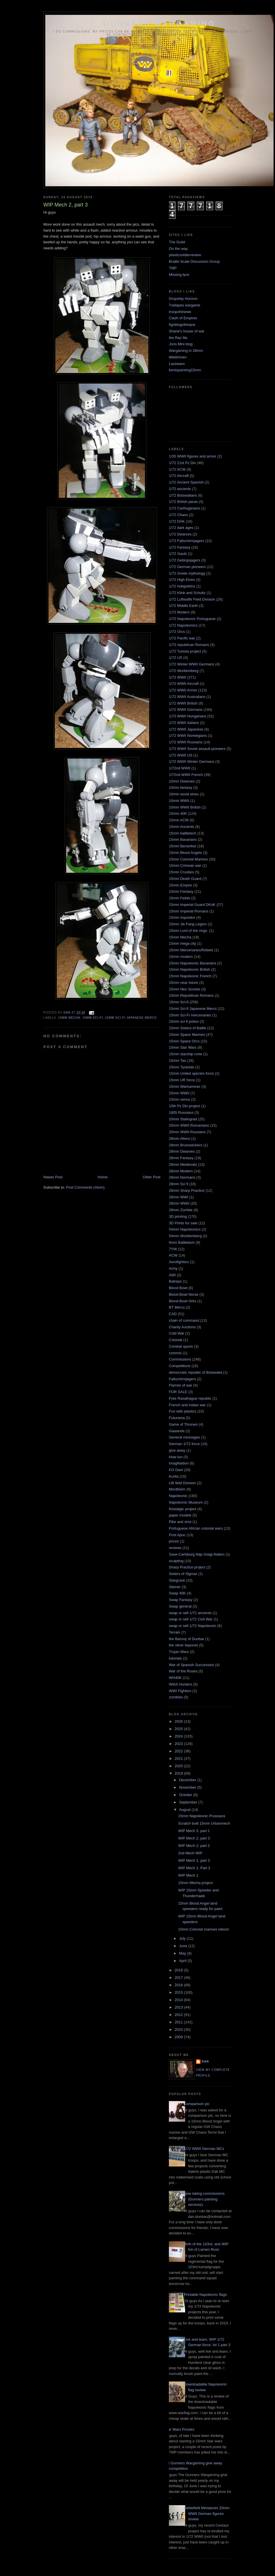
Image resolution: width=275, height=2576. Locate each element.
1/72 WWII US (180, 755)
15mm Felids (179, 898)
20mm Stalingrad (183, 1119)
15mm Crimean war (185, 865)
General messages (184, 1437)
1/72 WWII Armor (183, 690)
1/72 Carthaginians (184, 508)
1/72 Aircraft (179, 476)
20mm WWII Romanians (189, 1125)
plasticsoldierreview (185, 255)
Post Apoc (177, 1535)
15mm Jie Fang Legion (188, 924)
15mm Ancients (181, 826)
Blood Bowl (178, 1288)
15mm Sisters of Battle (187, 1028)
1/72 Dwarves (180, 534)
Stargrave (177, 1580)
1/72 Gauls (178, 553)
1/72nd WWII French (186, 775)
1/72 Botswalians (183, 495)
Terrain (174, 1632)
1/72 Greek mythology (187, 573)
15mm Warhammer (185, 1086)
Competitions (180, 1366)
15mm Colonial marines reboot (203, 1929)
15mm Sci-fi (92, 1017)
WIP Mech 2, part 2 (194, 1845)
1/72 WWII (177, 677)
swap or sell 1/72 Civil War (191, 1619)
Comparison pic (196, 2104)
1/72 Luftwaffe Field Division (192, 599)
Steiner (175, 1587)
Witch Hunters (180, 1684)
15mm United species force (191, 1073)
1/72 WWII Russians (186, 742)
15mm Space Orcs (184, 1041)
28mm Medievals (183, 1164)
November (188, 1787)
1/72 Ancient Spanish (186, 482)
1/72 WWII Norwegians (188, 735)
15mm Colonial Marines (188, 859)
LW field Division (182, 1483)
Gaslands (177, 1431)
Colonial (175, 1340)
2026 (179, 1721)
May (183, 1953)
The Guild (177, 242)
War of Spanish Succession (191, 1665)
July (183, 1938)
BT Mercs (177, 1307)
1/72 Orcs (177, 631)
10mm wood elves (184, 794)
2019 (179, 1773)
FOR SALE (178, 1392)
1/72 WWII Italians (184, 723)
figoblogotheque (182, 324)
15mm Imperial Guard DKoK (192, 904)
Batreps (175, 1281)
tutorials (175, 1658)
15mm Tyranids (181, 1067)
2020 (179, 1766)
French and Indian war (187, 1405)
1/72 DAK (177, 521)
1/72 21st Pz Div (182, 463)
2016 (179, 1985)
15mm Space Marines (187, 1034)
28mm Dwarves (182, 1151)
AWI (172, 1275)
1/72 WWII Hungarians (187, 716)
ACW (173, 1255)
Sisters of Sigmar (183, 1574)
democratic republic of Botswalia (195, 1372)
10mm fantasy (180, 787)
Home (103, 1177)
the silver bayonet (183, 1645)
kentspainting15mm (185, 370)
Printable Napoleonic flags (205, 2294)
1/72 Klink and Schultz (187, 593)
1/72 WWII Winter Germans (191, 761)
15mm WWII (179, 1093)
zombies (176, 1697)
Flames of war (180, 1385)
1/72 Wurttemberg (184, 671)
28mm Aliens (179, 1138)
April (183, 1961)
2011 (179, 2022)
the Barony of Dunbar (186, 1639)
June (183, 1946)
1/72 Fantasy (179, 547)
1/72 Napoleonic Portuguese (192, 619)
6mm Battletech (182, 1242)
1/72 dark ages (181, 527)
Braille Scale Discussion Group (194, 261)
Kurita (174, 1476)
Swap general (180, 1606)
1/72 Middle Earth (183, 605)
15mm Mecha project (195, 1883)
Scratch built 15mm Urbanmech (204, 1823)
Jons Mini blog (181, 344)
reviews (175, 1548)
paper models (180, 1515)
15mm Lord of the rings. (188, 930)
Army (173, 1268)
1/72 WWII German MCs (204, 2148)
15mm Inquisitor (182, 917)
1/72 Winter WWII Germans (191, 664)
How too (176, 1457)
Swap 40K (177, 1593)
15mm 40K (178, 813)
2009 (179, 2037)
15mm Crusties (181, 872)
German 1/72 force (184, 1444)
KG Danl (176, 1470)
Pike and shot (180, 1522)
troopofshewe (180, 312)
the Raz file (178, 338)
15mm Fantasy (181, 891)
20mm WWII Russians (187, 1132)
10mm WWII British (185, 807)
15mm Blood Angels (185, 852)
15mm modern (181, 956)
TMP (173, 268)
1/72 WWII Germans (186, 709)
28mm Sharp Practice (187, 1190)
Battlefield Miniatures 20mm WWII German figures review (206, 2513)
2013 (179, 2007)
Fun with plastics (182, 1411)
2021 (179, 1758)
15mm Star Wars (183, 1047)
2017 (179, 1977)
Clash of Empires (183, 318)
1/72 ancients (180, 489)
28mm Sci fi (178, 1184)
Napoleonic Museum (186, 1502)
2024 (179, 1736)
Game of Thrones (183, 1424)
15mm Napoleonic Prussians (201, 1816)
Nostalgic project (182, 1509)
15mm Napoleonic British (189, 969)
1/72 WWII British (183, 703)
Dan (205, 2061)
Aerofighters (179, 1262)
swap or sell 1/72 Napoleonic (192, 1626)
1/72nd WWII (179, 768)
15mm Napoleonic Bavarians (192, 963)
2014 (179, 2000)
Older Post (151, 1177)
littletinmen (178, 357)
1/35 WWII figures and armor (192, 456)
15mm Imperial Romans (188, 911)
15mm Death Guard (185, 878)
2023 (179, 1744)
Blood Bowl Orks (182, 1301)
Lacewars (177, 364)
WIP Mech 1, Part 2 (194, 1868)
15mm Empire (180, 885)
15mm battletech (182, 833)
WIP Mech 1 (188, 1875)
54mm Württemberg (185, 1236)
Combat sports (181, 1346)
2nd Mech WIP (190, 1853)
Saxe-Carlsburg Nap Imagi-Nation (197, 1554)
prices (174, 1541)
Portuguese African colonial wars (196, 1528)
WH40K (175, 1678)
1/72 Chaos (178, 515)
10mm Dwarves (182, 781)
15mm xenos (179, 1099)
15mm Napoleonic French (190, 976)
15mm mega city (182, 943)
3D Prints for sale (183, 1223)
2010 (179, 2029)
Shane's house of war (187, 331)
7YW (173, 1249)
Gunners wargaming (159, 23)
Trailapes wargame (184, 305)
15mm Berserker (182, 846)
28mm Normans (182, 1177)
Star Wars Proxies (179, 2429)
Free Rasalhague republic (190, 1398)
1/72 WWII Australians (187, 697)
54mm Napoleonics (185, 1229)
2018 (179, 1970)
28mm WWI (178, 1197)
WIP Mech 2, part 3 (194, 1838)
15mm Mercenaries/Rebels (191, 950)
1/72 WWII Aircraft (184, 683)
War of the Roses (183, 1671)
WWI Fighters (180, 1691)
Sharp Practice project (187, 1567)
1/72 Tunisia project (185, 651)
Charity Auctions (182, 1327)
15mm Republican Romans (191, 995)
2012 (179, 2015)
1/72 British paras (183, 501)
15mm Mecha (69, 1017)
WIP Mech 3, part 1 (194, 1831)
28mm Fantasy (181, 1158)
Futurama (177, 1418)
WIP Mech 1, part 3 (194, 1860)
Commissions (180, 1359)
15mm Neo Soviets (184, 989)
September (188, 1802)
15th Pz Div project (184, 1106)
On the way (178, 248)
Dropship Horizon (183, 298)
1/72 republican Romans (189, 645)
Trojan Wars (179, 1652)
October (186, 1795)
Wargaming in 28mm (186, 350)
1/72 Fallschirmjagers (186, 541)
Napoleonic (178, 1496)
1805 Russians (181, 1112)
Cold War (176, 1333)
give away (177, 1450)
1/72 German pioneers (187, 567)
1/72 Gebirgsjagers (184, 560)
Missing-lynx (179, 274)
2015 (179, 1992)
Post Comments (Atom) (85, 1187)
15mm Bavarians (183, 839)
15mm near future (183, 982)
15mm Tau (177, 1060)
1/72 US (175, 657)
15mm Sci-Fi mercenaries (190, 1015)
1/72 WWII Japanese (186, 729)
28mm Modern (181, 1171)
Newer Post (52, 1177)
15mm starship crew (185, 1054)
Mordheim (177, 1489)
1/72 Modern (179, 612)
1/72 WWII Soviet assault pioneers (197, 749)
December (188, 1780)
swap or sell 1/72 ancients (190, 1613)
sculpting (176, 1561)
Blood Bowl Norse (183, 1294)
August (185, 1809)
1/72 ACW (177, 469)
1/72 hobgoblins (182, 586)
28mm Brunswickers (185, 1145)
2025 (179, 1729)
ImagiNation (179, 1463)
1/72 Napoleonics (183, 625)
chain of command (184, 1320)
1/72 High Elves (182, 579)
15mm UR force (182, 1080)
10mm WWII (179, 801)
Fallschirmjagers (182, 1379)
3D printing (178, 1216)
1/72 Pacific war (182, 638)
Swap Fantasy (180, 1600)
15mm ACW (179, 820)
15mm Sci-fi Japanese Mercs (131, 1017)
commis (175, 1353)
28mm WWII (179, 1203)
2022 (179, 1751)
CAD (173, 1314)
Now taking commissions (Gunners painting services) (204, 2199)
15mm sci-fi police (184, 1021)
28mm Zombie (181, 1210)
